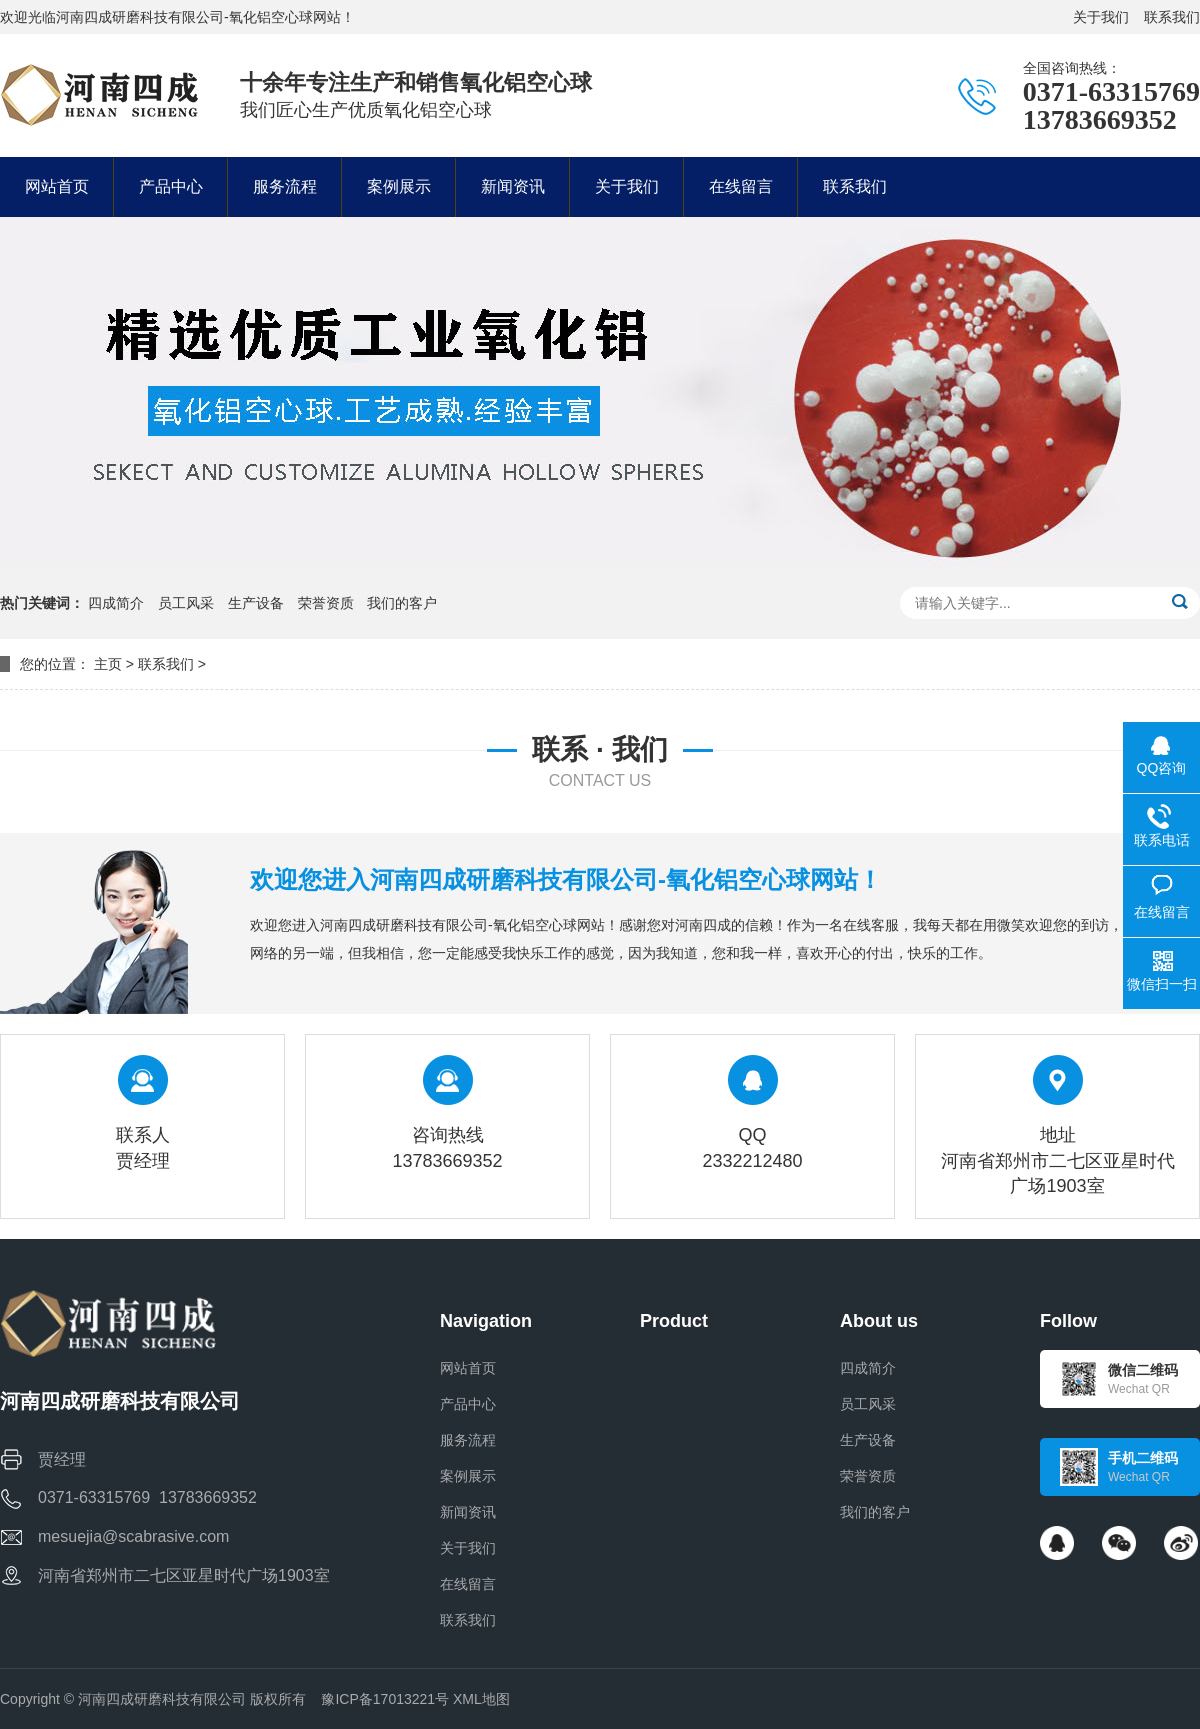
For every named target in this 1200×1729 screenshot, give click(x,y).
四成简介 (116, 603)
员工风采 (186, 603)
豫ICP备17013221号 (385, 1699)
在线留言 (468, 1584)
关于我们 (1101, 17)
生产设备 (256, 603)
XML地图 (481, 1699)
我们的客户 (402, 603)
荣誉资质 (326, 603)
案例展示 (468, 1476)
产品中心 (468, 1404)
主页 (108, 664)
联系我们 (1172, 17)
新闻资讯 (468, 1512)
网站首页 (468, 1368)
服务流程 (468, 1440)
